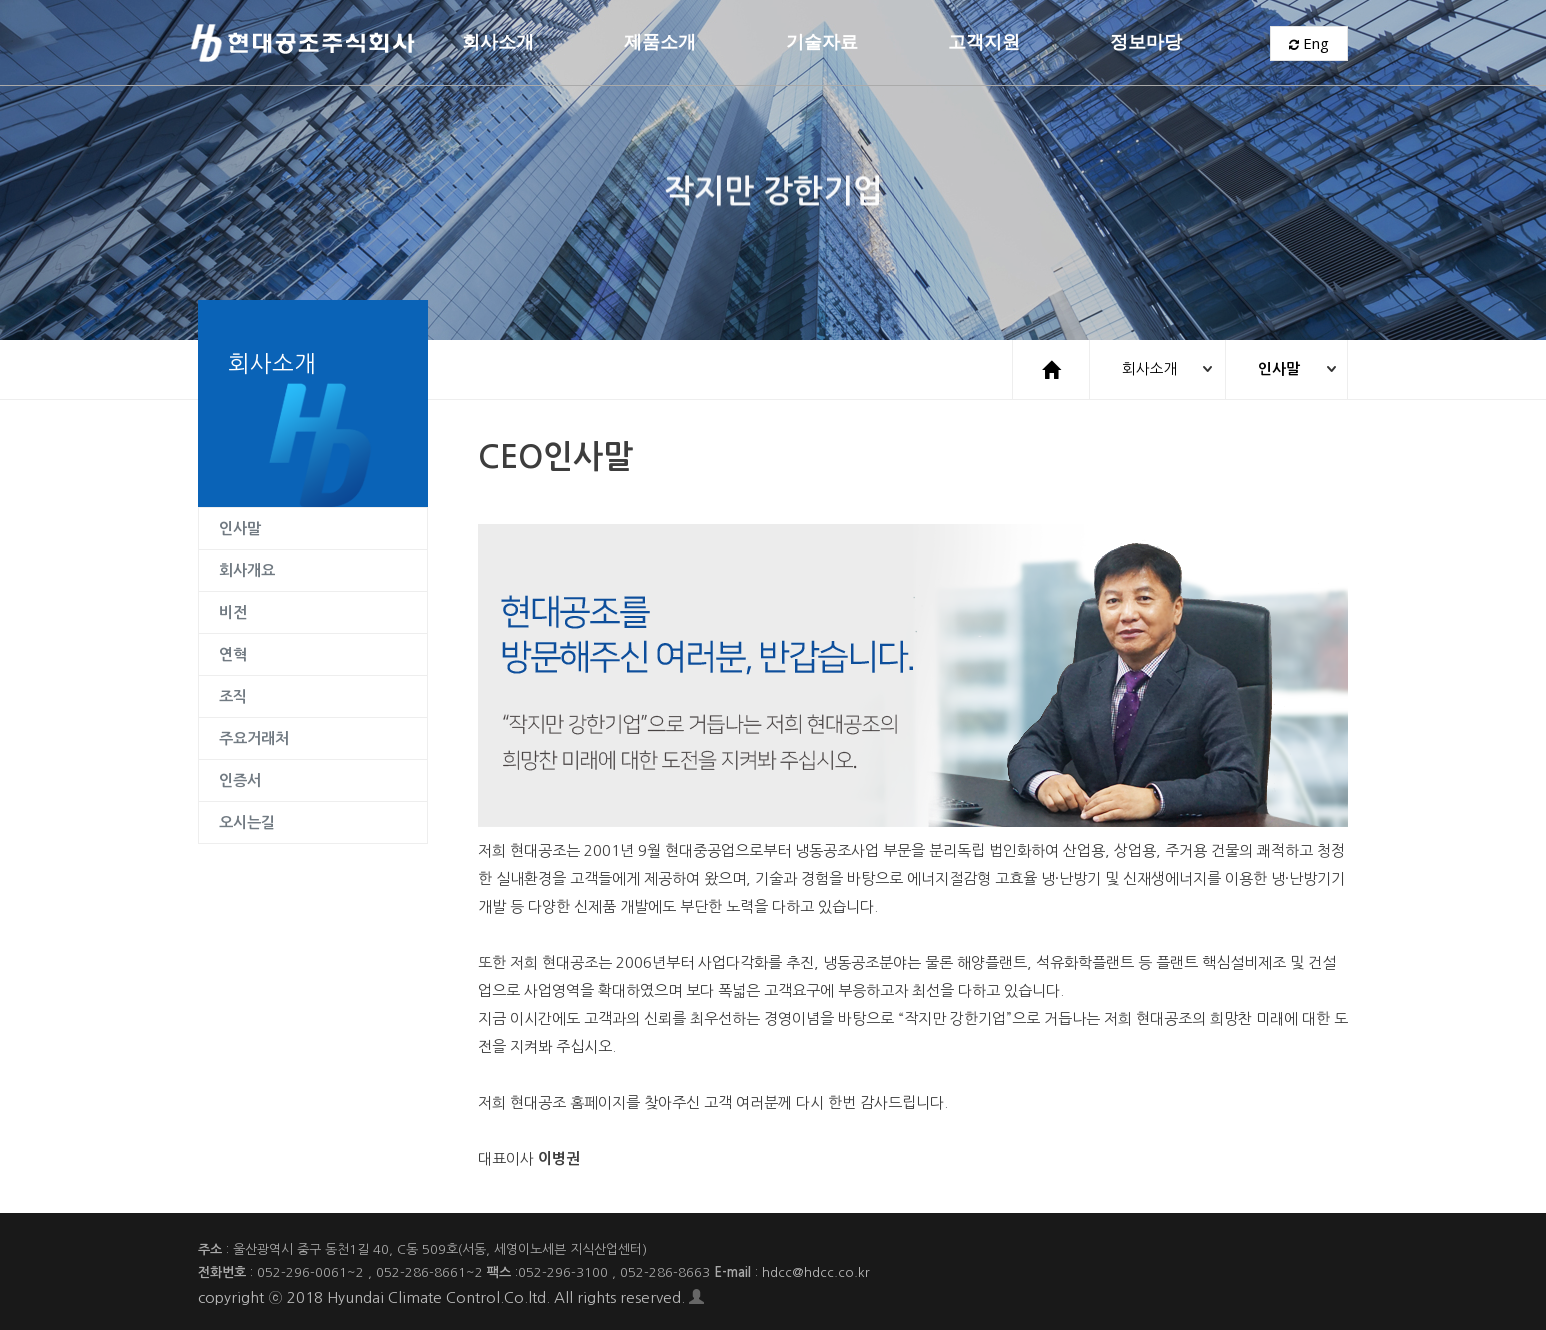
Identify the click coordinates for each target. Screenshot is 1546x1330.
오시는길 (247, 821)
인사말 (1276, 368)
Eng (1309, 45)
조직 (233, 695)
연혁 (233, 653)
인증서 (240, 779)
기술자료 (822, 44)
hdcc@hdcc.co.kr (816, 1271)
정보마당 (1146, 44)
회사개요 (247, 569)
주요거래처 (254, 737)
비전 (233, 611)
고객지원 (984, 44)
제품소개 (660, 44)
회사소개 (498, 44)
